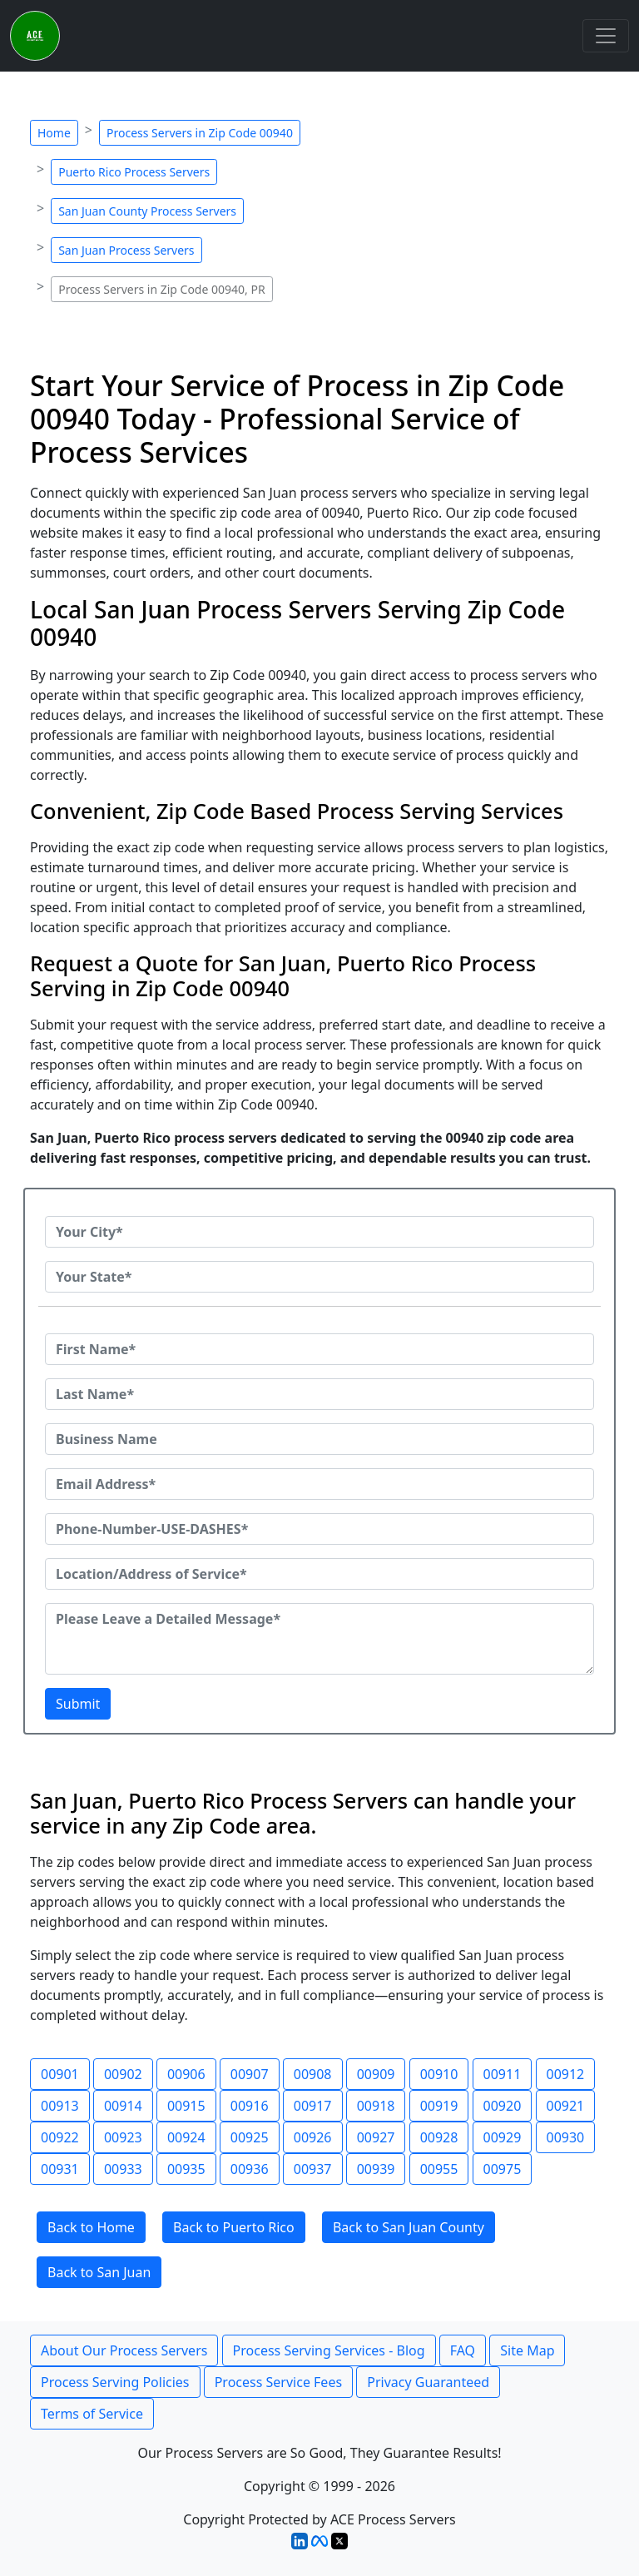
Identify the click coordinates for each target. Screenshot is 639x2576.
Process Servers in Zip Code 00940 (199, 133)
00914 (123, 2106)
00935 (186, 2169)
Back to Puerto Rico (234, 2227)
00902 (123, 2074)
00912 (566, 2074)
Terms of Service (92, 2414)
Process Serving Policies (115, 2382)
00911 (502, 2074)
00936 (249, 2169)
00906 (186, 2074)
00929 (502, 2137)
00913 (60, 2106)
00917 (313, 2106)
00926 (313, 2137)
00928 (439, 2137)
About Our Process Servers (124, 2350)
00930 (566, 2137)
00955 (439, 2169)
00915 (186, 2106)
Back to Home (91, 2227)
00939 (376, 2169)
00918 (376, 2106)
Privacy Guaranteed (428, 2382)
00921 (566, 2106)
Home (54, 133)
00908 (313, 2074)
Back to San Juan (99, 2272)
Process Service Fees (278, 2382)
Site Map (527, 2350)
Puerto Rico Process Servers (134, 172)
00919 (439, 2106)
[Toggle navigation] (605, 35)
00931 (60, 2169)
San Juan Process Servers (126, 250)
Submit (78, 1704)
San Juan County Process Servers (147, 211)
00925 (249, 2137)
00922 (60, 2137)
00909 (376, 2074)
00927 (376, 2137)
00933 (123, 2169)
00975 (502, 2169)
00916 (249, 2106)
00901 (60, 2074)
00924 (186, 2137)
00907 (249, 2074)
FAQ (462, 2350)
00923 (123, 2137)
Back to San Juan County (408, 2227)
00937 (313, 2169)
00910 (439, 2074)
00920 (502, 2106)
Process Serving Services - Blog (329, 2350)
